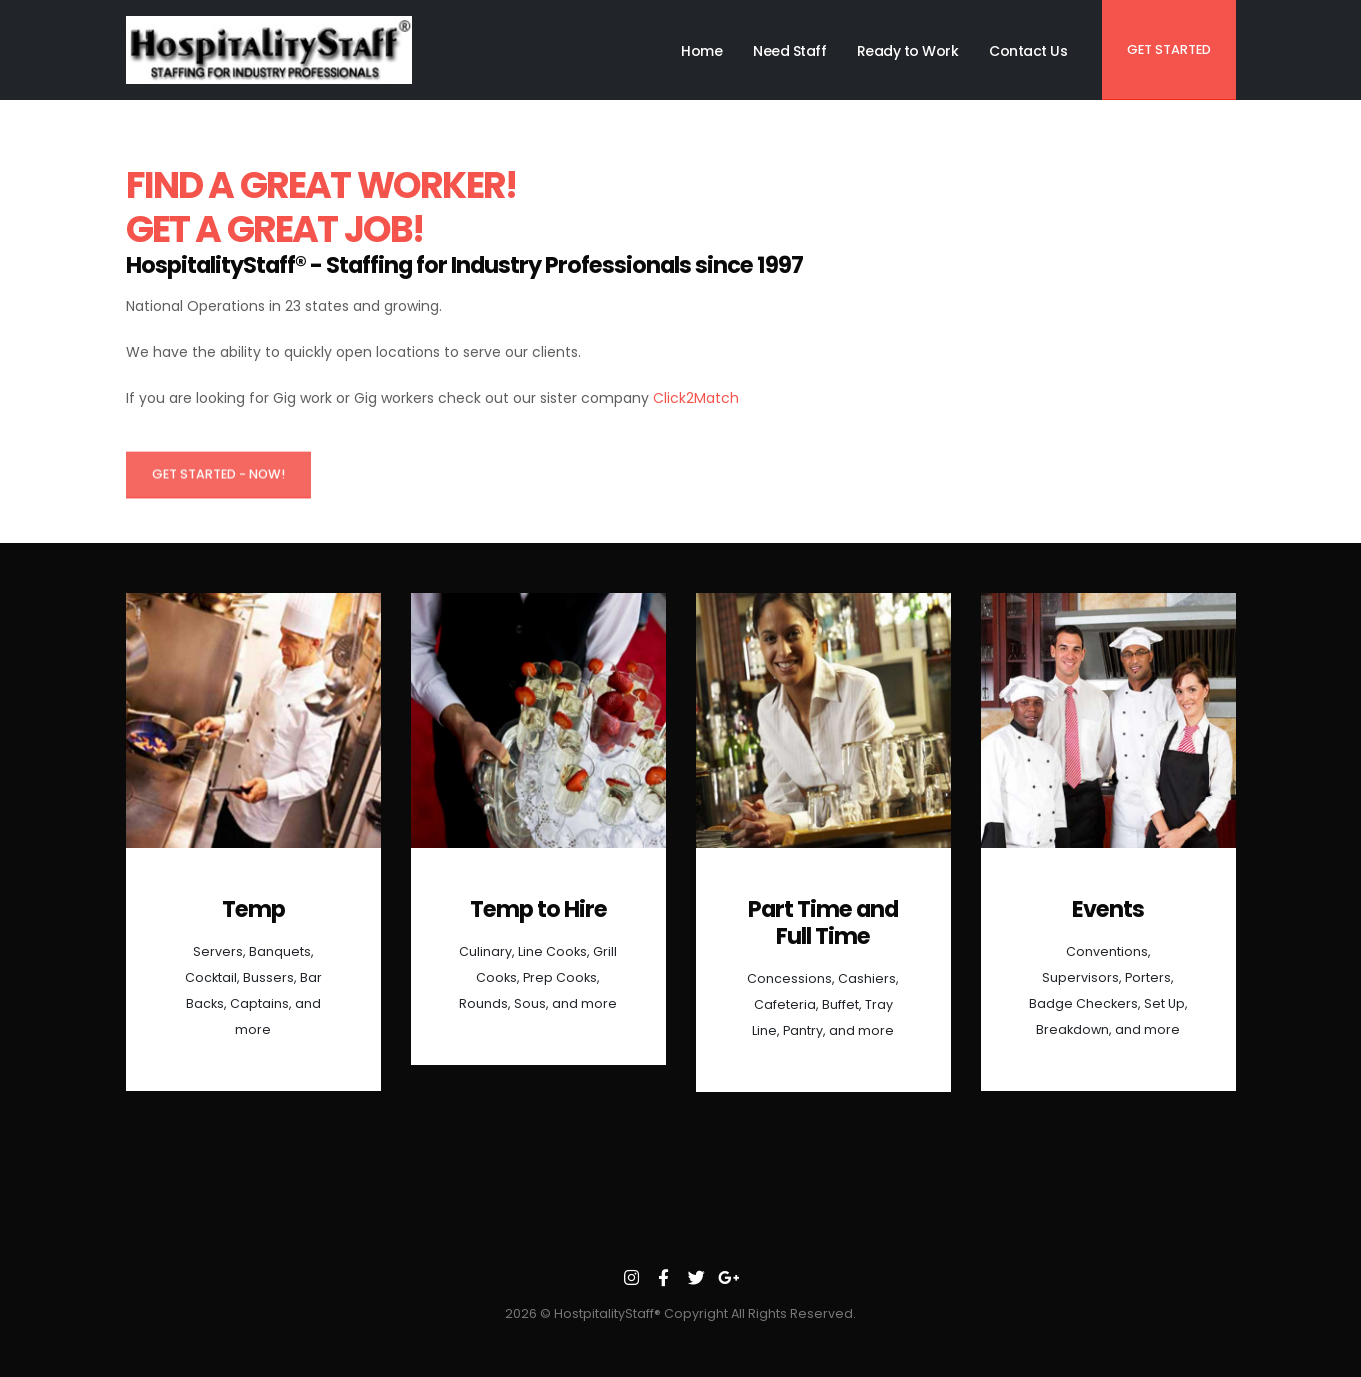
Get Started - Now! (218, 479)
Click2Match (696, 398)
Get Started (1169, 49)
